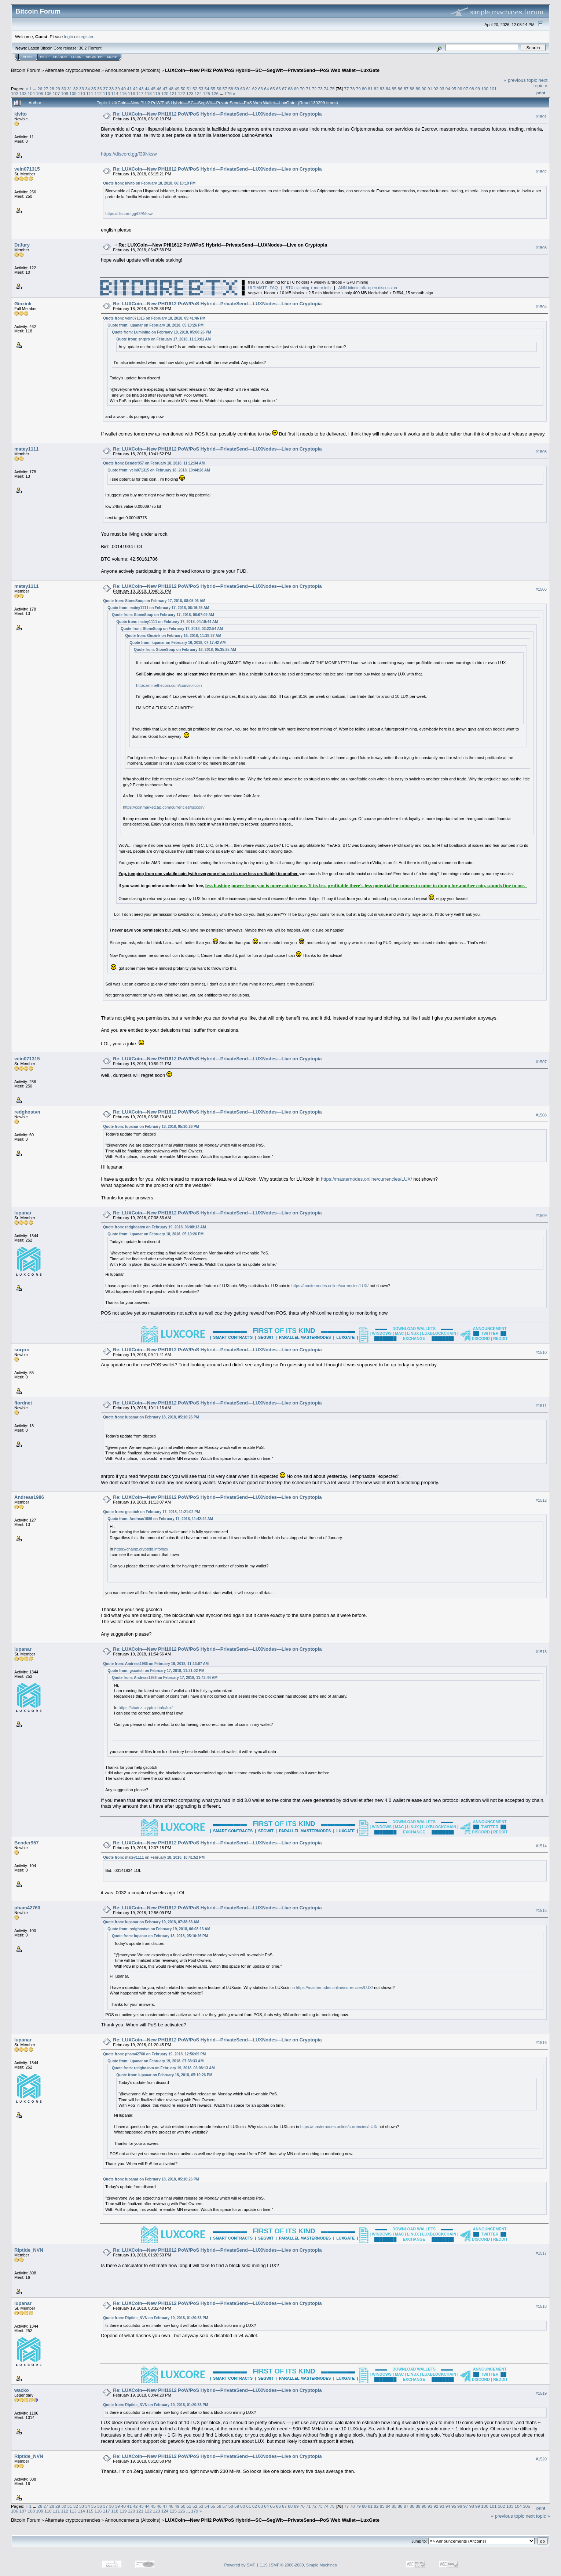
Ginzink (23, 303)
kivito (20, 114)
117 (139, 93)
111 (90, 93)
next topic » (540, 82)
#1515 (541, 1910)
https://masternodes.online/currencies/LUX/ (366, 1179)
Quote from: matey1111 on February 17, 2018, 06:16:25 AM (158, 608)
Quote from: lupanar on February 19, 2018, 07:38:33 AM (151, 1922)
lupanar (23, 1213)
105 (39, 93)
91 (430, 88)
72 (314, 88)
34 (87, 88)
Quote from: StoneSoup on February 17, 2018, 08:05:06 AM (154, 601)
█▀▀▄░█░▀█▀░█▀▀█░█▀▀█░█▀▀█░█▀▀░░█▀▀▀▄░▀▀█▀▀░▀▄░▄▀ (168, 282)
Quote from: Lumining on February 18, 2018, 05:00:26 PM (161, 332)
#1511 (541, 1405)
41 (129, 88)
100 (484, 88)
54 (207, 88)
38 (111, 88)
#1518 (541, 2306)
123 (190, 93)
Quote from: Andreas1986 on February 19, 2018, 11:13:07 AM (156, 1664)
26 (39, 88)
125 (206, 93)
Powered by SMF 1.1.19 (246, 2565)
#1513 (541, 1652)
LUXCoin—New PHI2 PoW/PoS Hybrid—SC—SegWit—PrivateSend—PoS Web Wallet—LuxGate (272, 70)
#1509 (541, 1215)
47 (165, 88)
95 (453, 88)
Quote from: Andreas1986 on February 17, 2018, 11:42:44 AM (160, 1519)
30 (63, 88)
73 (320, 88)
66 (278, 88)
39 (117, 88)
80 (364, 88)
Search (60, 57)
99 (477, 88)
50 (183, 88)
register (86, 36)
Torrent (95, 48)
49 (177, 88)
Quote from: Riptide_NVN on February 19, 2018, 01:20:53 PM (155, 2318)
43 (141, 88)
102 (14, 93)
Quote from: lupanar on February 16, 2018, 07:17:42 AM (177, 643)
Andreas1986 (29, 1497)
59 (236, 88)
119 (156, 93)
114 (114, 93)
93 (441, 88)
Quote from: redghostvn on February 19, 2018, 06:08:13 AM (154, 1227)
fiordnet (23, 1403)
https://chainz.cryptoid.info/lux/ (141, 1549)
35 (93, 88)
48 (171, 88)
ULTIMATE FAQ (263, 287)
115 (123, 93)
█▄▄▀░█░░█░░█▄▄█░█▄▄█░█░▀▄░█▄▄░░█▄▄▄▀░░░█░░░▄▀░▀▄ (168, 293)
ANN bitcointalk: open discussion (367, 287)
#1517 (541, 2253)
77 (346, 88)
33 (81, 88)
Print (540, 93)
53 (200, 88)
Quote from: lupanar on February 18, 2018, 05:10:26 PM (155, 325)
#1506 (541, 589)
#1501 (541, 116)
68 (290, 88)
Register (94, 57)
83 (382, 88)
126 (215, 93)
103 (23, 93)
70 (302, 88)
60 (242, 88)
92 (435, 88)
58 (230, 88)
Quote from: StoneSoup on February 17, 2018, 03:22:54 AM (172, 629)
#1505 (541, 451)
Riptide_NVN (28, 2250)
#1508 (541, 1115)
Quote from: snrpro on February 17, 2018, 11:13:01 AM (163, 339)
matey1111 (26, 449)
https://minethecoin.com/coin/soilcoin (169, 685)
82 (376, 88)
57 (224, 88)
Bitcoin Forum (25, 70)
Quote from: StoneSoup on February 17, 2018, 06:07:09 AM (163, 615)
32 (75, 88)
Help (44, 57)
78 (352, 88)
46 (159, 88)
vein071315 (27, 169)
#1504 (541, 307)
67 (284, 88)
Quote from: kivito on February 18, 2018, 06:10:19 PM (149, 183)
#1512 (541, 1500)
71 (308, 88)
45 (153, 88)
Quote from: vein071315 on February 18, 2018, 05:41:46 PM (154, 318)
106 (48, 93)
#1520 (541, 2459)
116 (131, 93)
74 (326, 88)
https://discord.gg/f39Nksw (129, 154)
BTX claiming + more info (308, 287)
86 (400, 88)
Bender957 (26, 1843)
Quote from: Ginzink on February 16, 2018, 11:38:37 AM (173, 636)
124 (198, 93)
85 (394, 88)
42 (135, 88)
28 (52, 88)
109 (73, 93)
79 (358, 88)
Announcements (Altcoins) (133, 70)
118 (148, 93)
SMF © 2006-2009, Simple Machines (304, 2565)
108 (65, 93)
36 (99, 88)
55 (212, 88)
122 (181, 93)
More (112, 57)
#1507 (541, 1062)
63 (260, 88)
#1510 (541, 1352)
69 (296, 88)
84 (388, 88)
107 (56, 93)
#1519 (541, 2393)
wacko (21, 2390)
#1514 (541, 1846)
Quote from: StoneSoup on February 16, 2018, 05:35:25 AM (185, 650)
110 (81, 93)
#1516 (541, 2042)
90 (424, 88)
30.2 (83, 48)
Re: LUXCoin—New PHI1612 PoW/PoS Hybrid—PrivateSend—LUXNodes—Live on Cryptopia (217, 114)
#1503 (541, 247)
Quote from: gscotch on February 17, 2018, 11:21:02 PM (151, 1512)
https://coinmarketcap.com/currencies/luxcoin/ (164, 807)
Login (76, 57)
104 (31, 93)
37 (105, 88)
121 (173, 93)
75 (332, 88)
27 (45, 88)
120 (165, 93)
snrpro (21, 1349)
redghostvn (27, 1112)
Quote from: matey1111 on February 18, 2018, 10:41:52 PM (154, 1857)
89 (417, 88)
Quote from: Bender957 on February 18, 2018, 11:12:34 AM (154, 463)
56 (218, 88)
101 (493, 88)
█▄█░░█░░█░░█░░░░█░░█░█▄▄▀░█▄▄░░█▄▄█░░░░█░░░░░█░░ (168, 287)
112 (98, 93)
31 (69, 88)
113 (106, 93)
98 (471, 88)
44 (147, 88)
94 (447, 88)
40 (123, 88)
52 (194, 88)
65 (272, 88)
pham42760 (27, 1907)
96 (459, 88)
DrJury (22, 245)
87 (406, 88)
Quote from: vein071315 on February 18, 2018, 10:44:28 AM (158, 470)
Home (28, 57)
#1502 (541, 172)
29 (57, 88)
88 (412, 88)
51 (189, 88)
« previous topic (520, 80)
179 (228, 93)
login (68, 36)
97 (465, 88)
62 (254, 88)
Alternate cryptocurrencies (72, 70)
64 (266, 88)
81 (370, 88)
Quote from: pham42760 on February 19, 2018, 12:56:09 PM (154, 2054)
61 (248, 88)
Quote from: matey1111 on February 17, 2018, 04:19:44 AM (167, 622)
